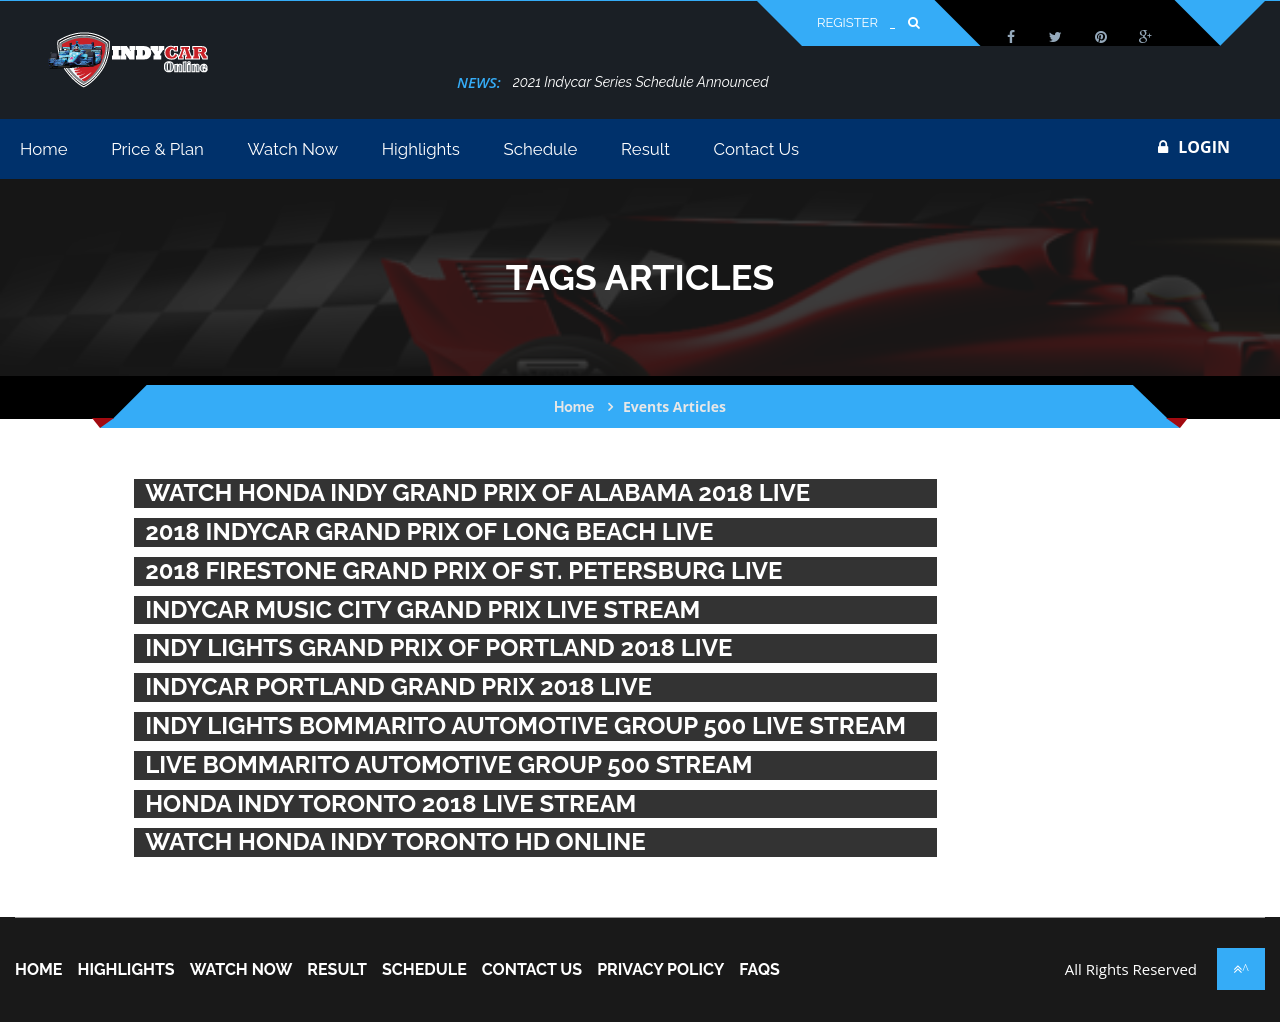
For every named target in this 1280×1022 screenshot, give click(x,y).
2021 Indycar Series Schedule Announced (641, 82)
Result (337, 970)
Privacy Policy (660, 970)
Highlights (125, 970)
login (1194, 147)
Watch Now (241, 970)
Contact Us (532, 970)
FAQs (759, 970)
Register (847, 22)
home (38, 970)
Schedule (424, 970)
